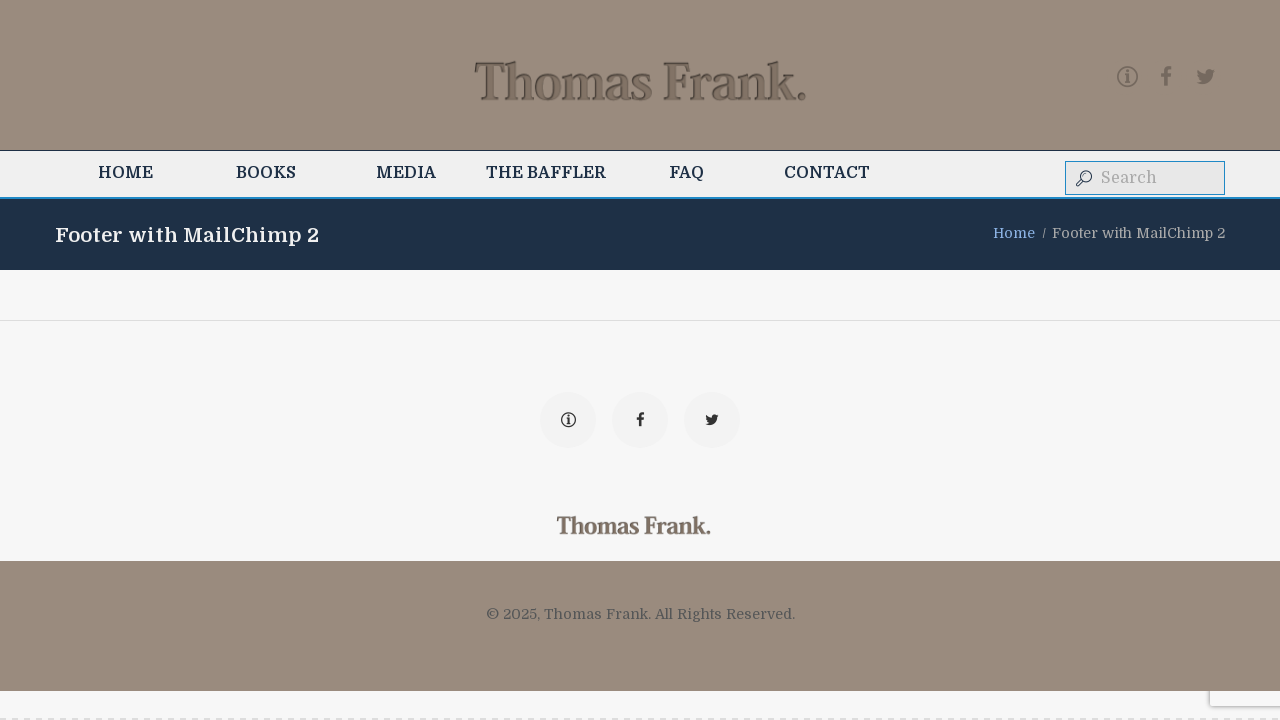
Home (1014, 233)
